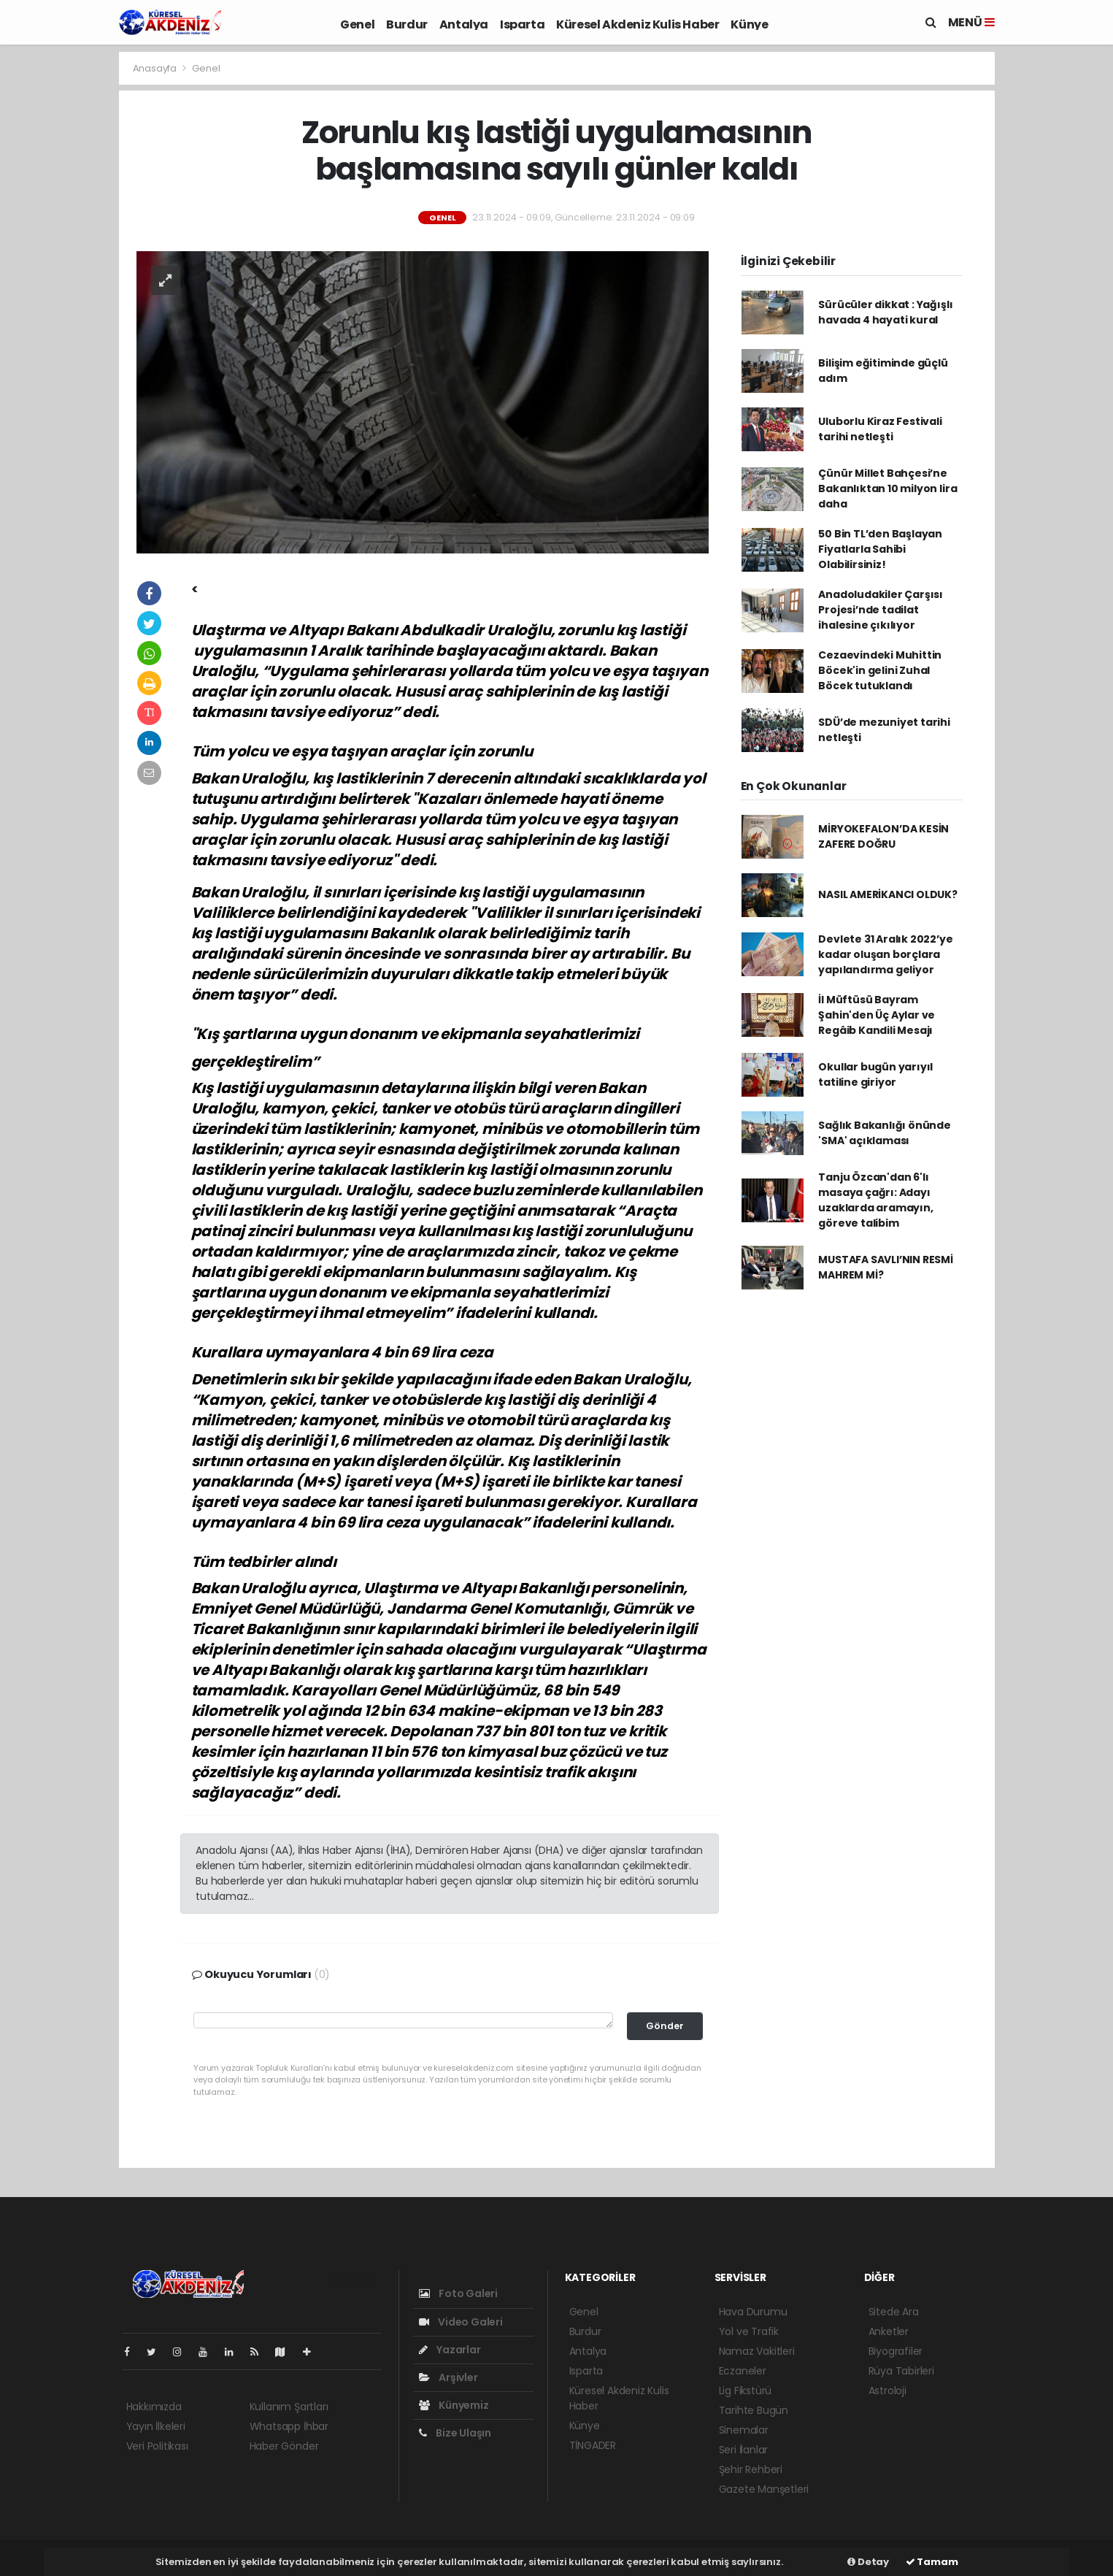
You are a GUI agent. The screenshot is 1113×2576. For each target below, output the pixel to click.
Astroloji (887, 2390)
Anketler (889, 2331)
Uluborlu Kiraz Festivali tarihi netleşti (879, 429)
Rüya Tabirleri (901, 2371)
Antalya (463, 24)
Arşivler (448, 2377)
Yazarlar (450, 2349)
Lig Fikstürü (745, 2390)
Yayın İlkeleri (155, 2426)
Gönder (665, 2026)
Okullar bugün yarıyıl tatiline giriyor (875, 1074)
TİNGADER (592, 2445)
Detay (868, 2562)
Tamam (932, 2562)
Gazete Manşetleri (764, 2489)
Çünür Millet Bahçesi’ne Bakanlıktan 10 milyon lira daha (887, 488)
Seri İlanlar (744, 2449)
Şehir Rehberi (751, 2469)
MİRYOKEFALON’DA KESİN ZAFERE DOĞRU (883, 836)
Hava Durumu (753, 2311)
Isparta (522, 24)
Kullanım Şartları (289, 2406)
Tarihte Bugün (754, 2410)
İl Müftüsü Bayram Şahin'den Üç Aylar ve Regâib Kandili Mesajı (876, 1015)
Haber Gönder (284, 2446)
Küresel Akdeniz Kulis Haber (637, 24)
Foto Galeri (458, 2293)
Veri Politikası (157, 2446)
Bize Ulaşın (455, 2433)
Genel (357, 24)
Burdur (407, 24)
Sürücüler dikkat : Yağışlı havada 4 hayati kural (885, 312)
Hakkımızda (154, 2406)
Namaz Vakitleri (757, 2351)
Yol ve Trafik (749, 2331)
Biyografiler (896, 2351)
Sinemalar (744, 2430)
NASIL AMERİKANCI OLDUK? (888, 894)
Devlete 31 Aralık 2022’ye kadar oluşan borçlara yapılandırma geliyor (885, 954)
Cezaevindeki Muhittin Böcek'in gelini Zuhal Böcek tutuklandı (879, 670)
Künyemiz (454, 2405)
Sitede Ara (894, 2311)
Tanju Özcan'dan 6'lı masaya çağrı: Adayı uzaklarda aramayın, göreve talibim (875, 1200)
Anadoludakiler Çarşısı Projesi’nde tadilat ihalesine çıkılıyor (880, 609)
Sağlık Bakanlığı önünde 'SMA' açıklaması (884, 1133)
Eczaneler (742, 2371)
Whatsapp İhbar (289, 2426)
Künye (749, 24)
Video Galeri (461, 2322)
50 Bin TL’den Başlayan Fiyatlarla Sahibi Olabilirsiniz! (880, 549)
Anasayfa (156, 68)
